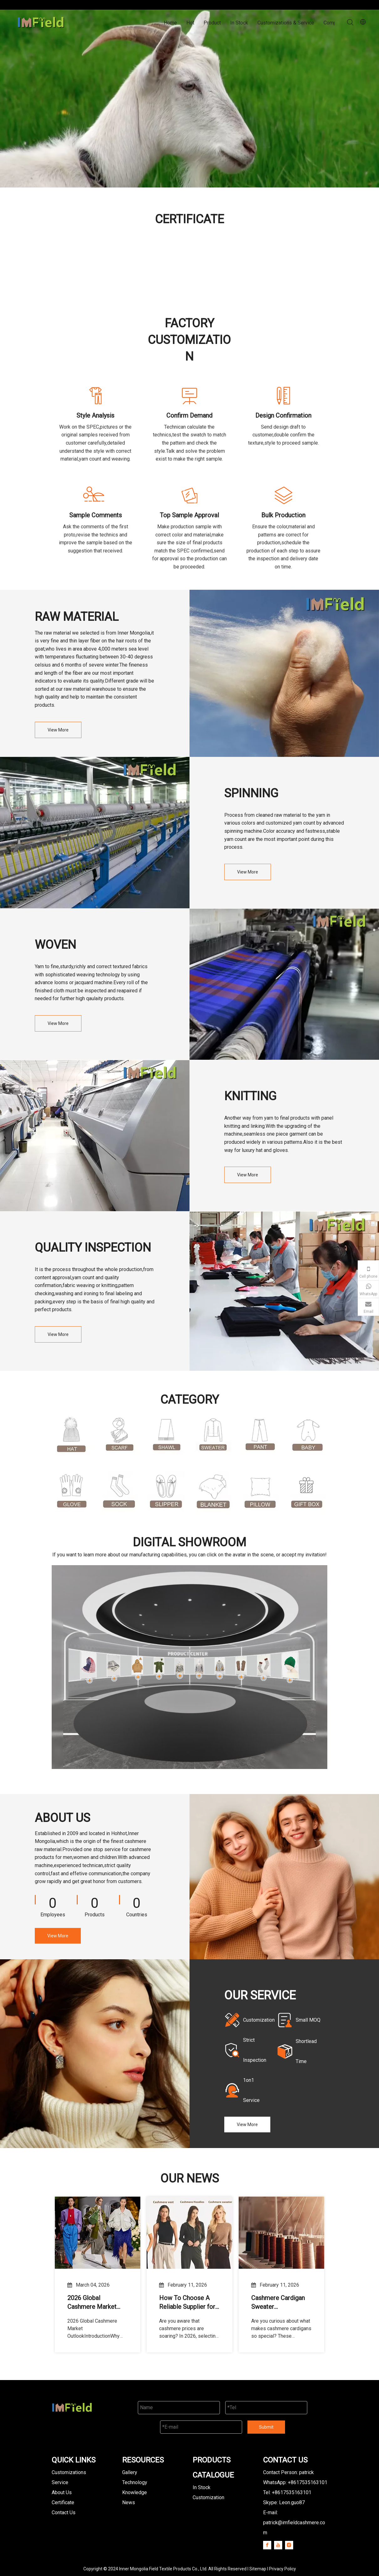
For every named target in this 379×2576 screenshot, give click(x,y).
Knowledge (134, 2492)
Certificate (63, 2502)
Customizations (69, 2472)
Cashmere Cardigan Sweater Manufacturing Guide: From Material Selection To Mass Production (280, 2302)
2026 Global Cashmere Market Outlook (92, 2302)
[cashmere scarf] (119, 1434)
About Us (62, 2492)
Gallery (129, 2472)
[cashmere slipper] (166, 1491)
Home (170, 23)
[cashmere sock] (119, 1491)
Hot (190, 23)
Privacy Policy (282, 2568)
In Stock (239, 23)
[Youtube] (278, 2545)
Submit (266, 2427)
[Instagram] (289, 2545)
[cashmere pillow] (260, 1491)
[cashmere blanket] (213, 1491)
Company (334, 23)
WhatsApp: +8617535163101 (295, 2482)
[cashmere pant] (260, 1434)
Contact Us (63, 2512)
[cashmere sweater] (213, 1434)
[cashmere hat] (72, 1435)
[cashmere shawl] (166, 1434)
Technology (134, 2482)
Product (212, 23)
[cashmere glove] (72, 1491)
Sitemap (257, 2568)
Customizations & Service (285, 23)
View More (58, 729)
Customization (208, 2497)
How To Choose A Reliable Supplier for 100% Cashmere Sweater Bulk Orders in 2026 (187, 2302)
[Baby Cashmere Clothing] (307, 1434)
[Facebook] (267, 2545)
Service (60, 2482)
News (128, 2502)
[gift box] (307, 1491)
